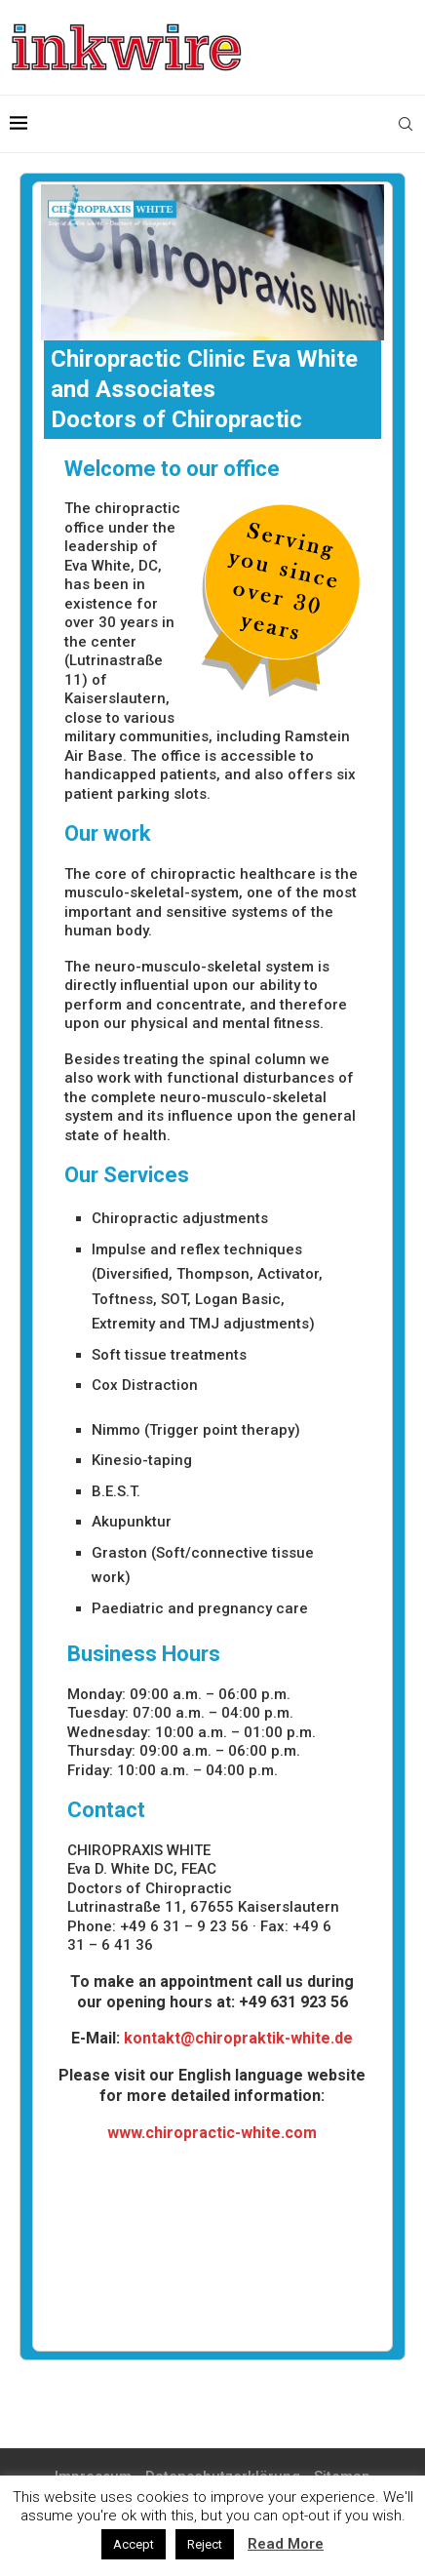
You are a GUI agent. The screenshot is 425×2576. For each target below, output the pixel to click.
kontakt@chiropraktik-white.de (238, 2038)
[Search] (405, 124)
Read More (286, 2544)
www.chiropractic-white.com (212, 2132)
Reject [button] (204, 2544)
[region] (213, 262)
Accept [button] (133, 2544)
